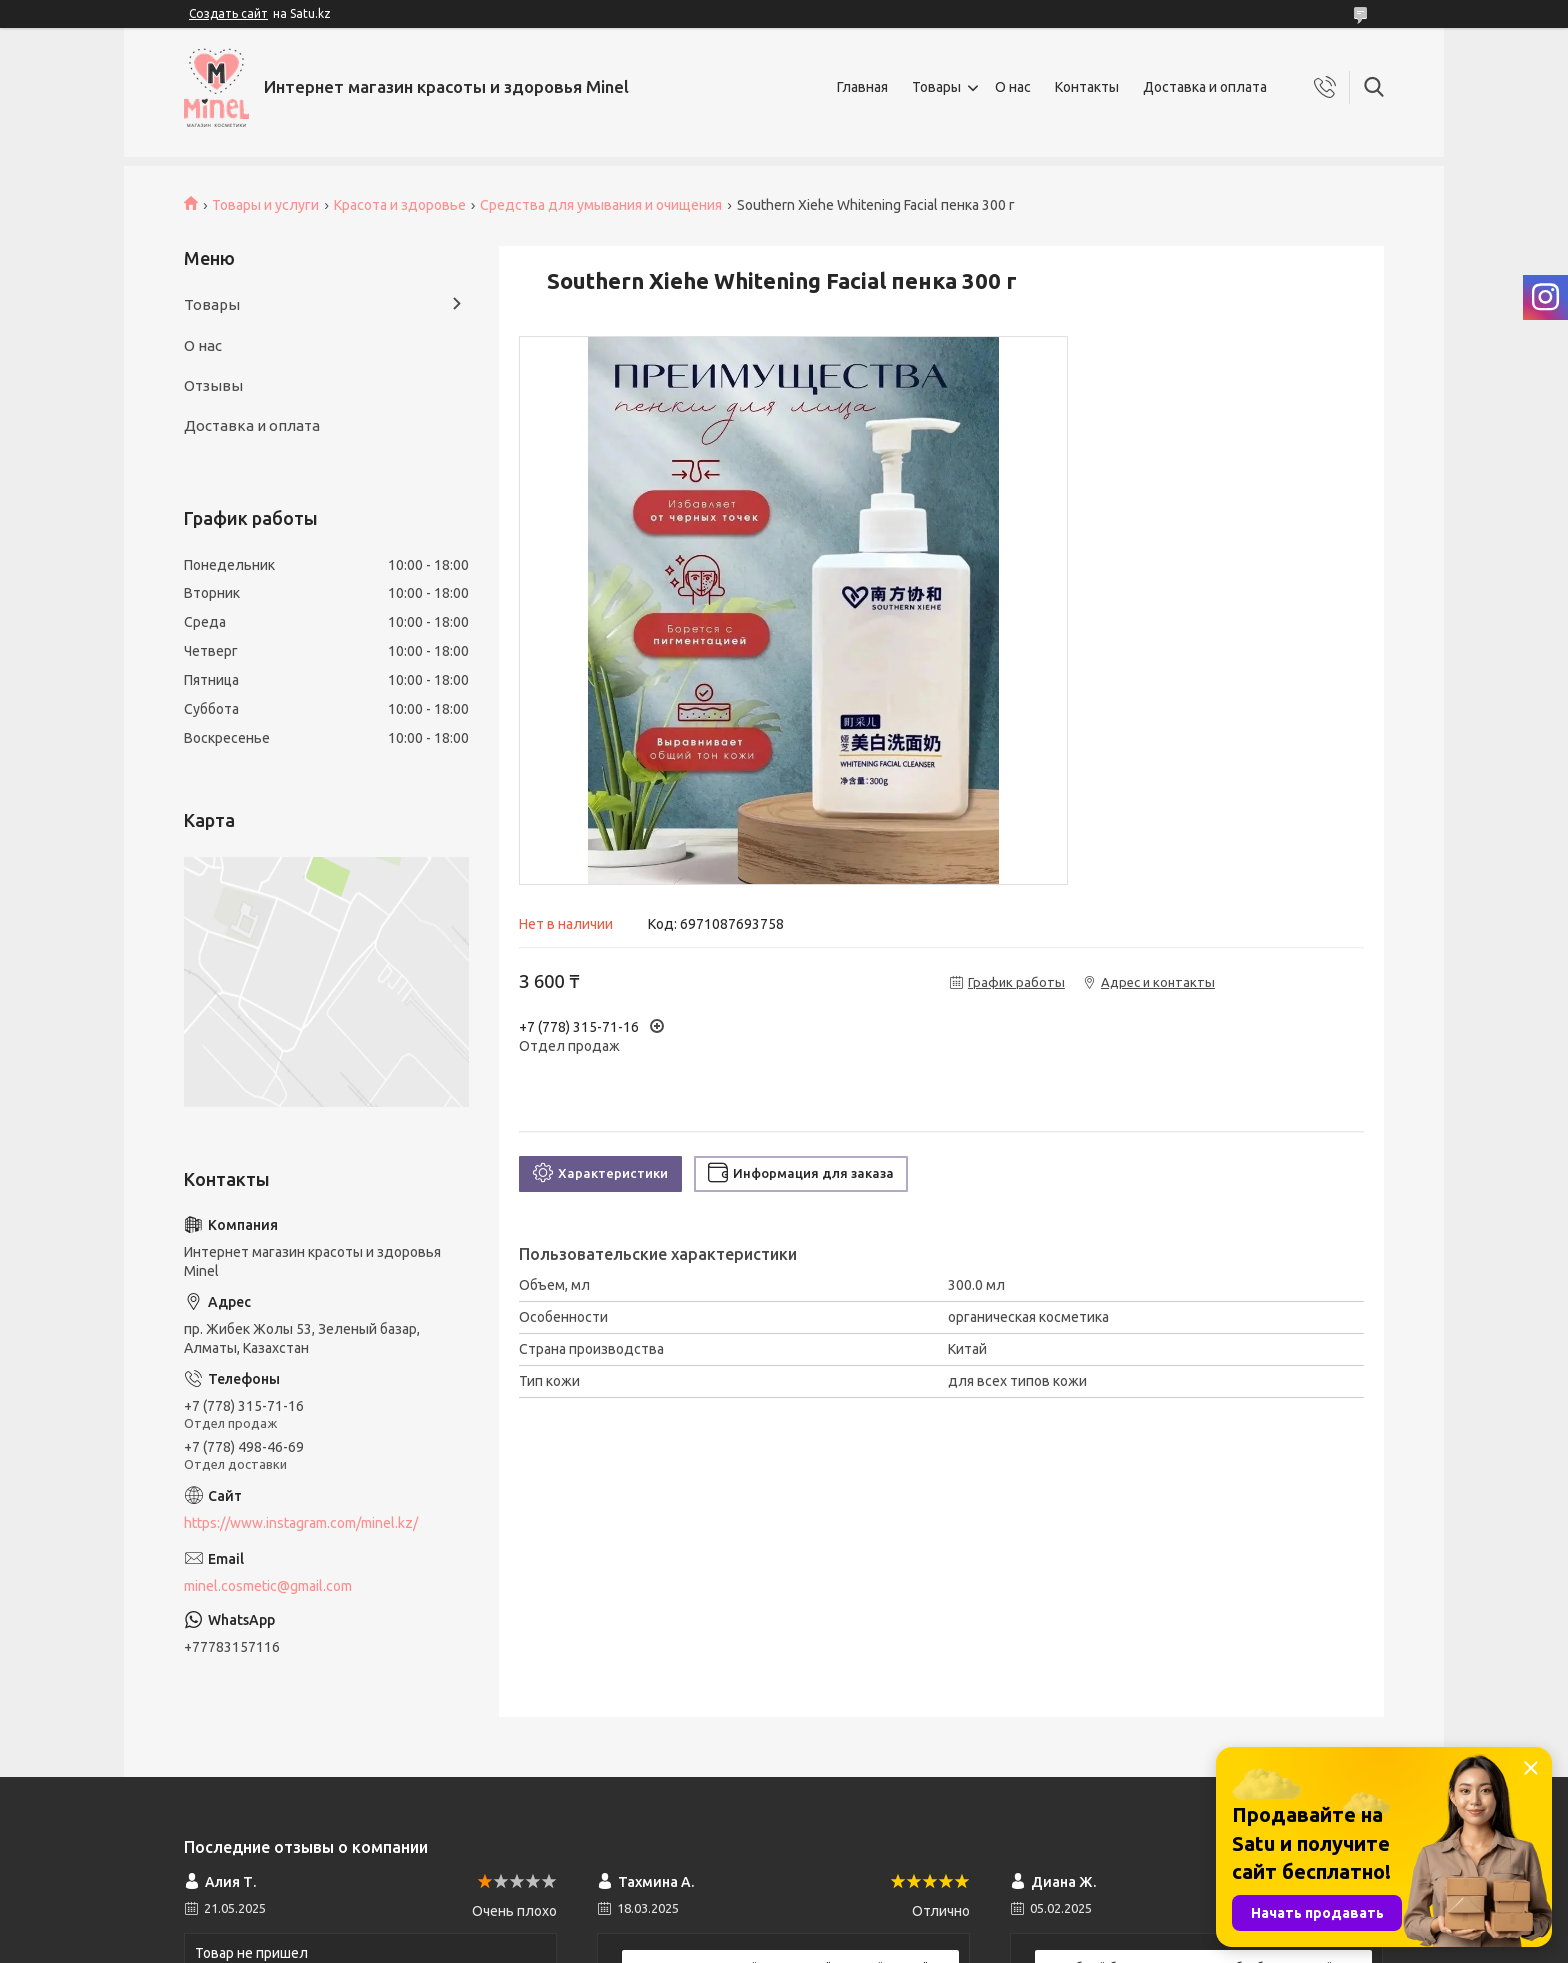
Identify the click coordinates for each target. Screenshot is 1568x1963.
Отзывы (213, 385)
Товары (936, 87)
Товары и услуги (265, 205)
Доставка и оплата (1205, 87)
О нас (1013, 87)
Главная (862, 87)
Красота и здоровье (400, 205)
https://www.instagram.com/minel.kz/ (301, 1523)
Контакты (1087, 87)
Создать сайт (228, 13)
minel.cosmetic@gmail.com (268, 1586)
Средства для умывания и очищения (601, 205)
